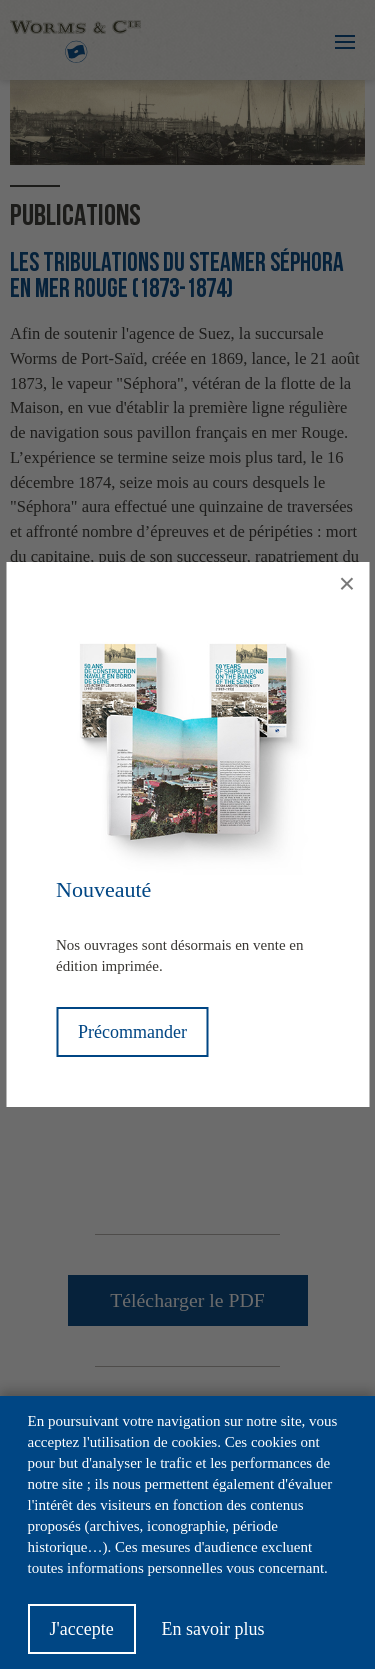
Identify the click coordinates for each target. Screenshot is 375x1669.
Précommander (132, 1032)
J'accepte (82, 1629)
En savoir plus (212, 1629)
